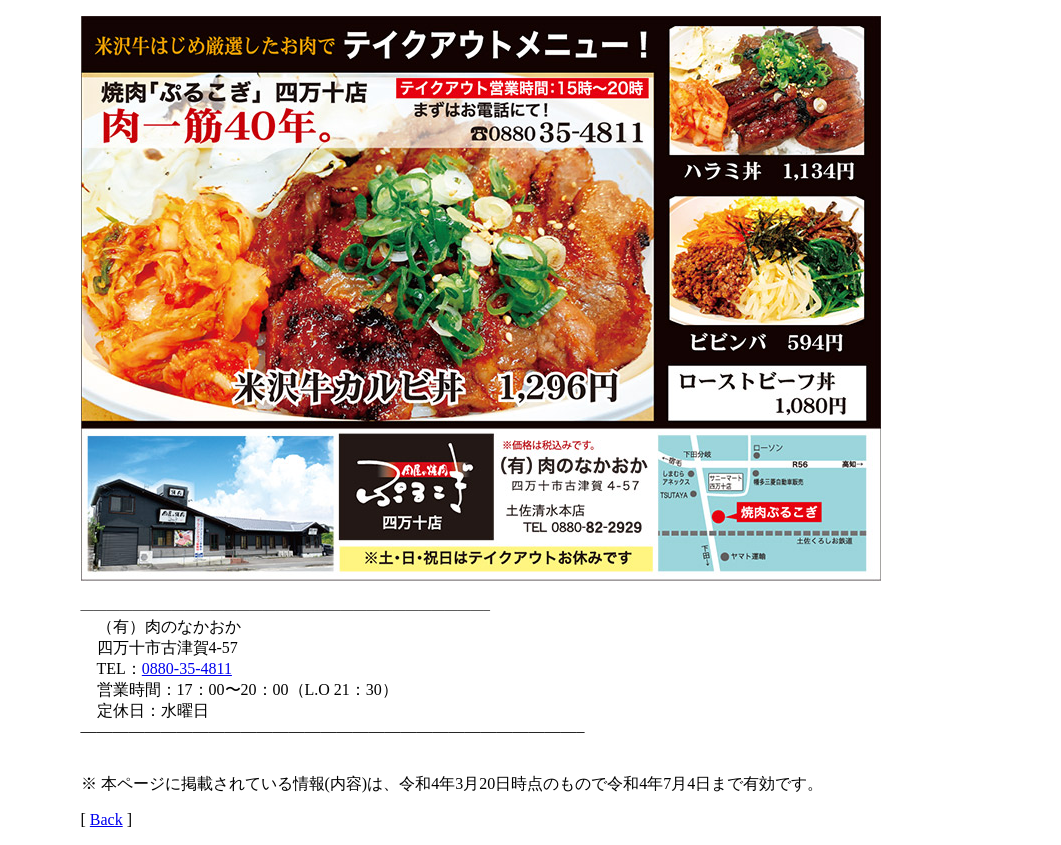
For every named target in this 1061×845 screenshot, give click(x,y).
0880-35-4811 (187, 668)
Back (106, 819)
